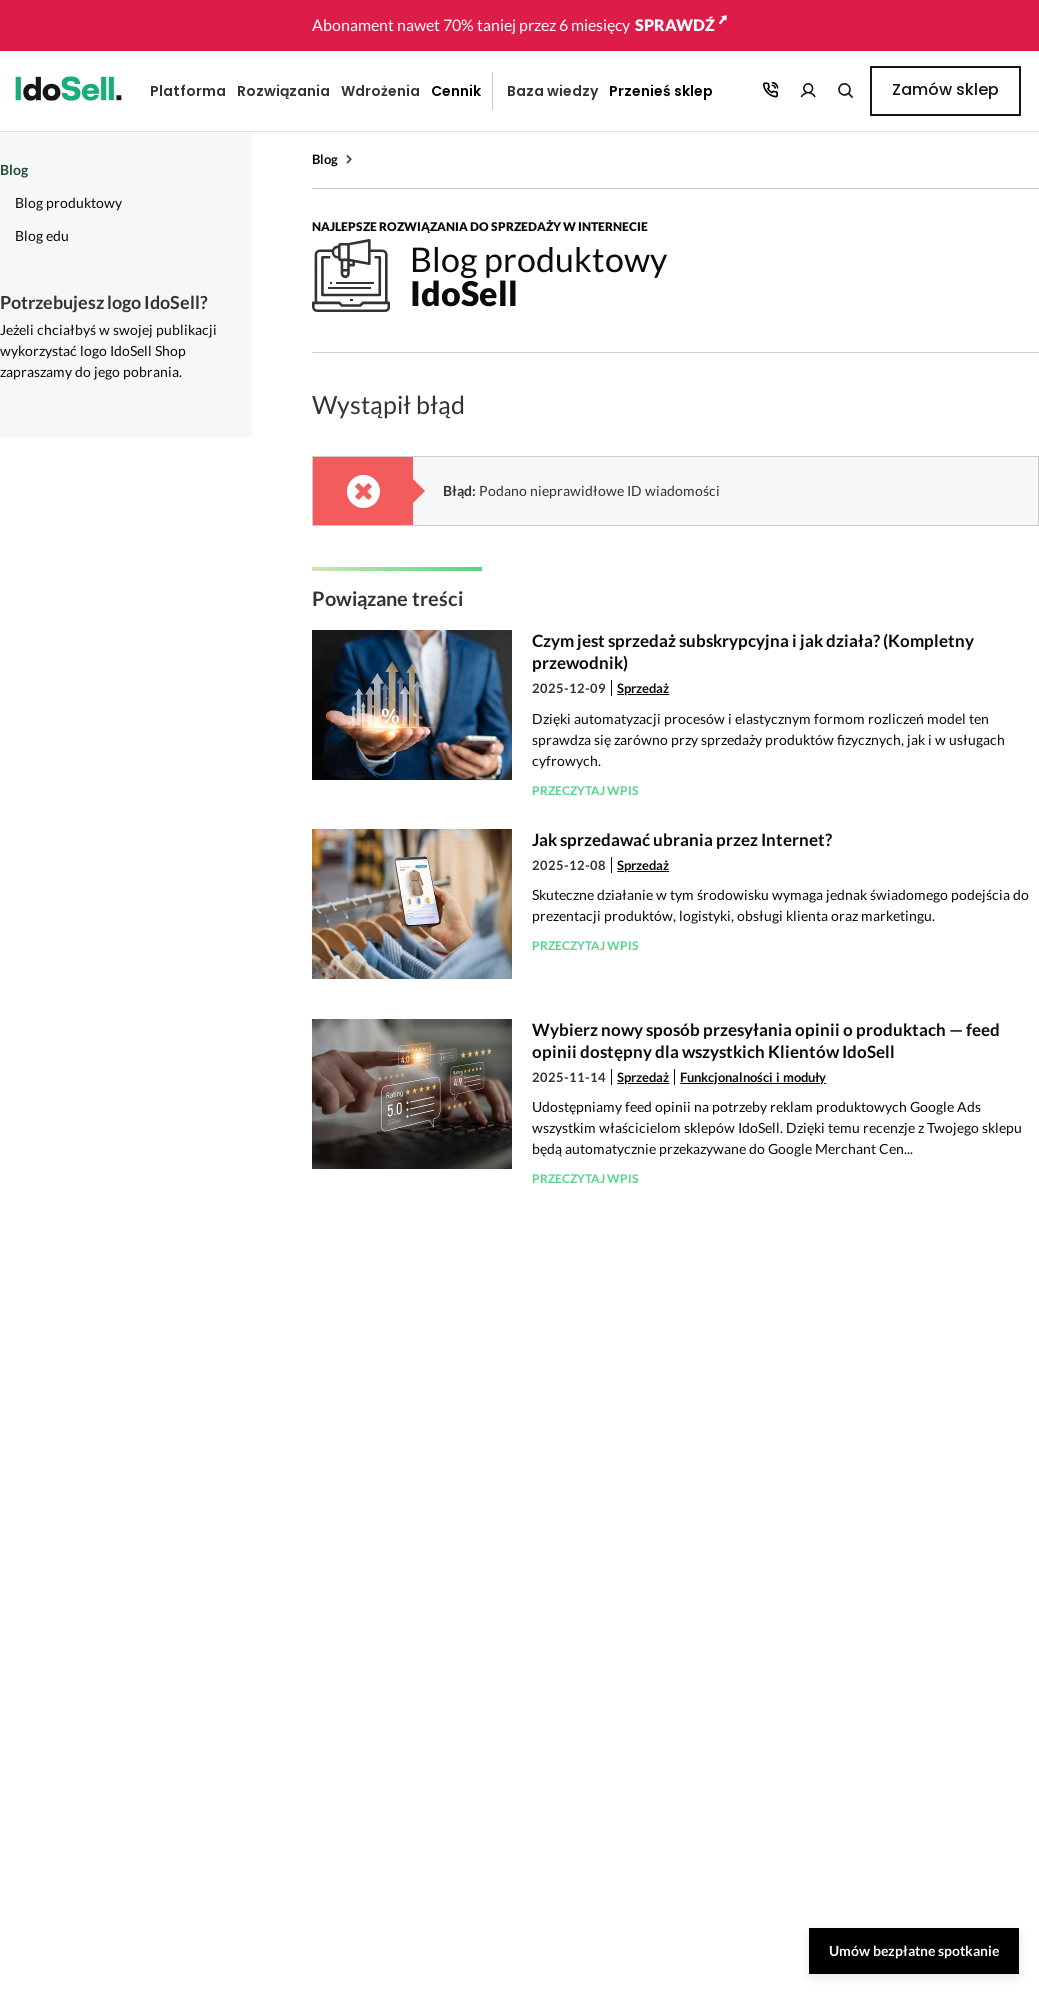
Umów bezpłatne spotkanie (914, 1950)
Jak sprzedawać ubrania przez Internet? (682, 839)
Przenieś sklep (661, 91)
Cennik (456, 91)
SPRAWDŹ (681, 24)
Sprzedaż (643, 688)
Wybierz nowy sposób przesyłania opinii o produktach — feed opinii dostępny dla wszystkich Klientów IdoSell (766, 1040)
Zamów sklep (945, 89)
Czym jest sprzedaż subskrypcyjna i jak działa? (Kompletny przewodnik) (753, 651)
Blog (325, 159)
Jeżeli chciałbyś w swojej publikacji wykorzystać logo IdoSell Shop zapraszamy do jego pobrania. (108, 350)
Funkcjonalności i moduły (753, 1077)
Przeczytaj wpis (585, 790)
